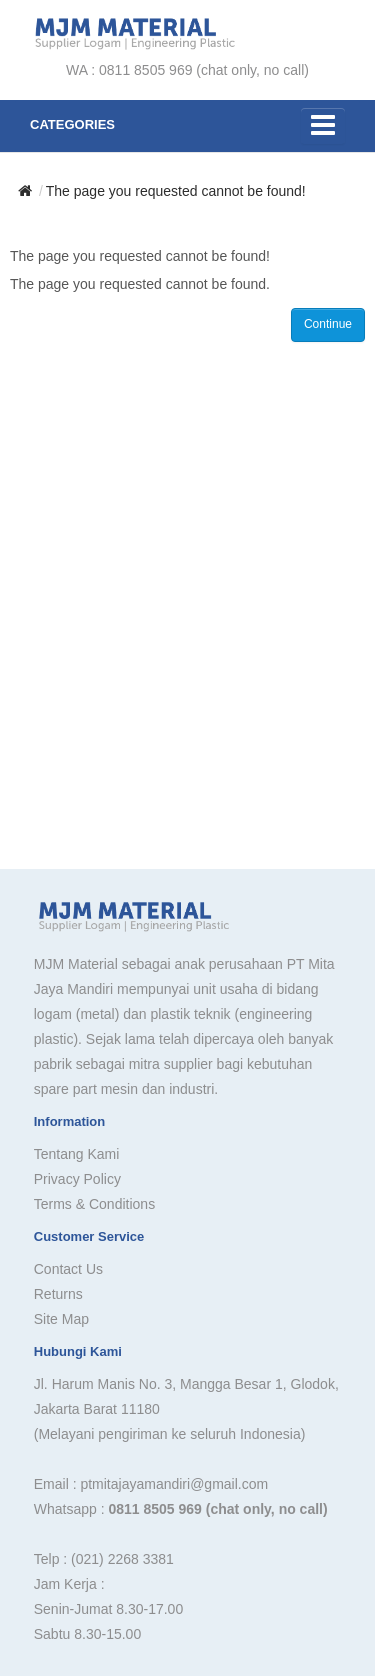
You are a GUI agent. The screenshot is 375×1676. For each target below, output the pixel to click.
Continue (328, 324)
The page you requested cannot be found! (176, 191)
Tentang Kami (77, 1154)
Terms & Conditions (94, 1204)
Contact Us (68, 1269)
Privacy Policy (77, 1179)
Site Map (61, 1319)
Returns (58, 1294)
